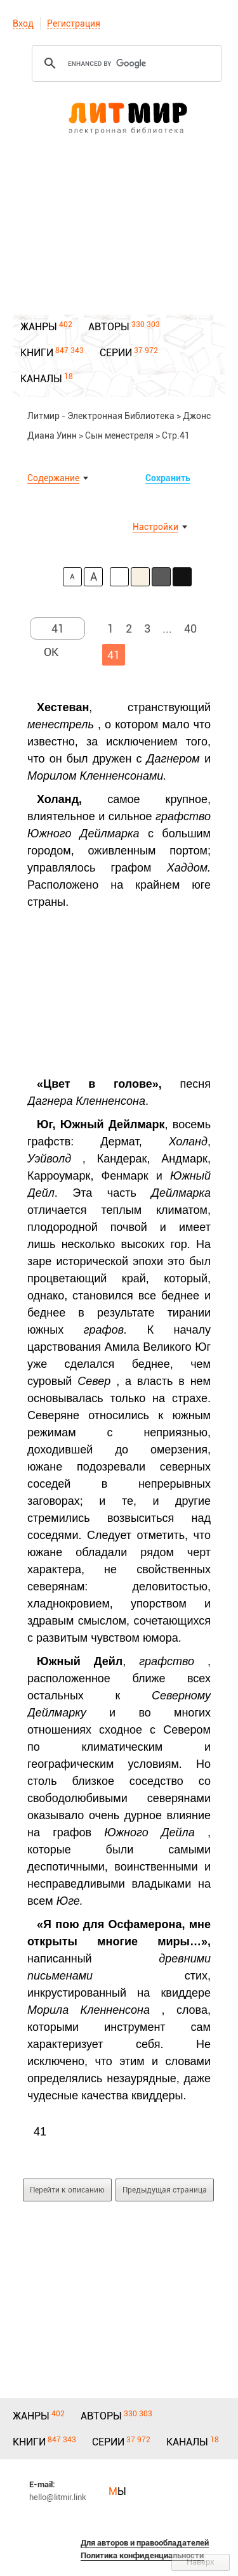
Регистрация (73, 23)
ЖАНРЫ (38, 327)
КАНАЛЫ (41, 379)
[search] (125, 63)
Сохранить (167, 478)
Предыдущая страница (164, 2190)
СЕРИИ (116, 353)
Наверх (201, 2561)
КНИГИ (36, 353)
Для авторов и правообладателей (145, 2542)
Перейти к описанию (67, 2190)
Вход (23, 23)
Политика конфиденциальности (142, 2555)
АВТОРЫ (108, 327)
